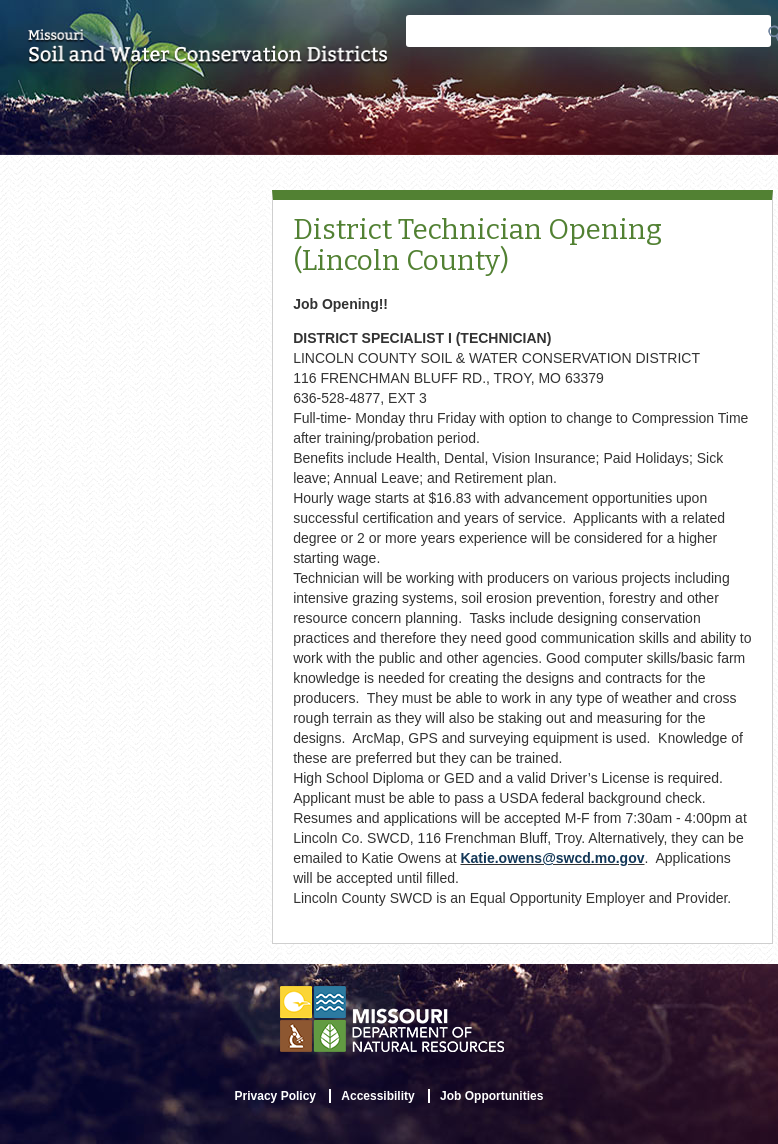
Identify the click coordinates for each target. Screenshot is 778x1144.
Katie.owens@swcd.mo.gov (552, 858)
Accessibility (377, 1096)
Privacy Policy (275, 1096)
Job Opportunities (491, 1096)
